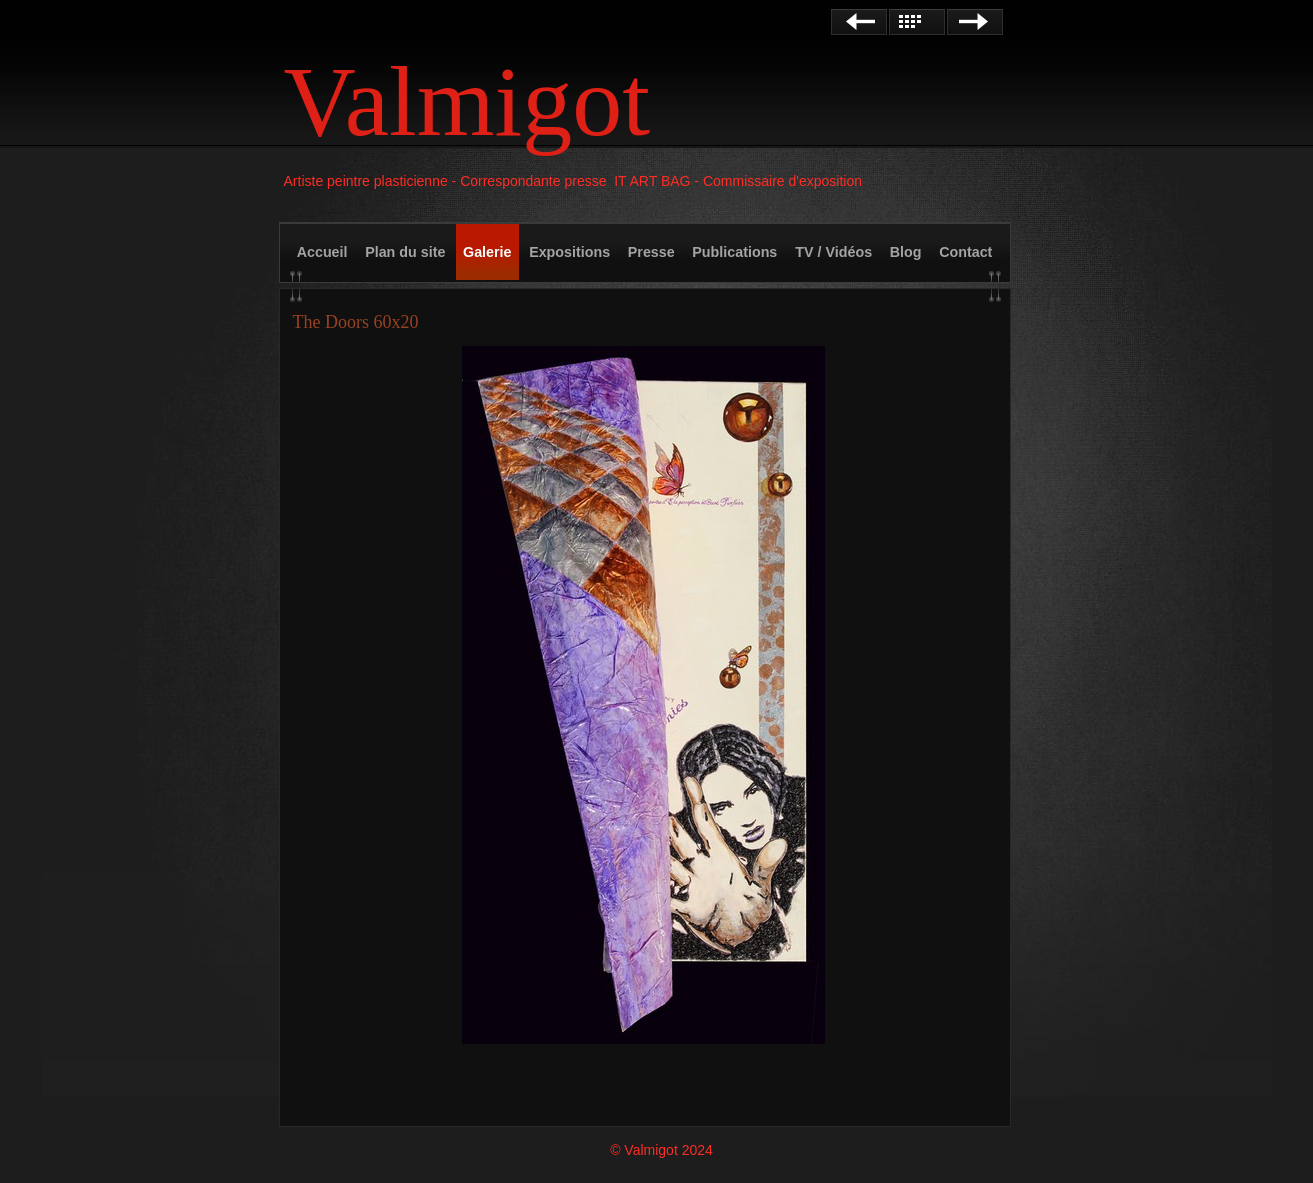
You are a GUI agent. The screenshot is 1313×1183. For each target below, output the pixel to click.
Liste (917, 22)
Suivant (975, 22)
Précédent (859, 22)
